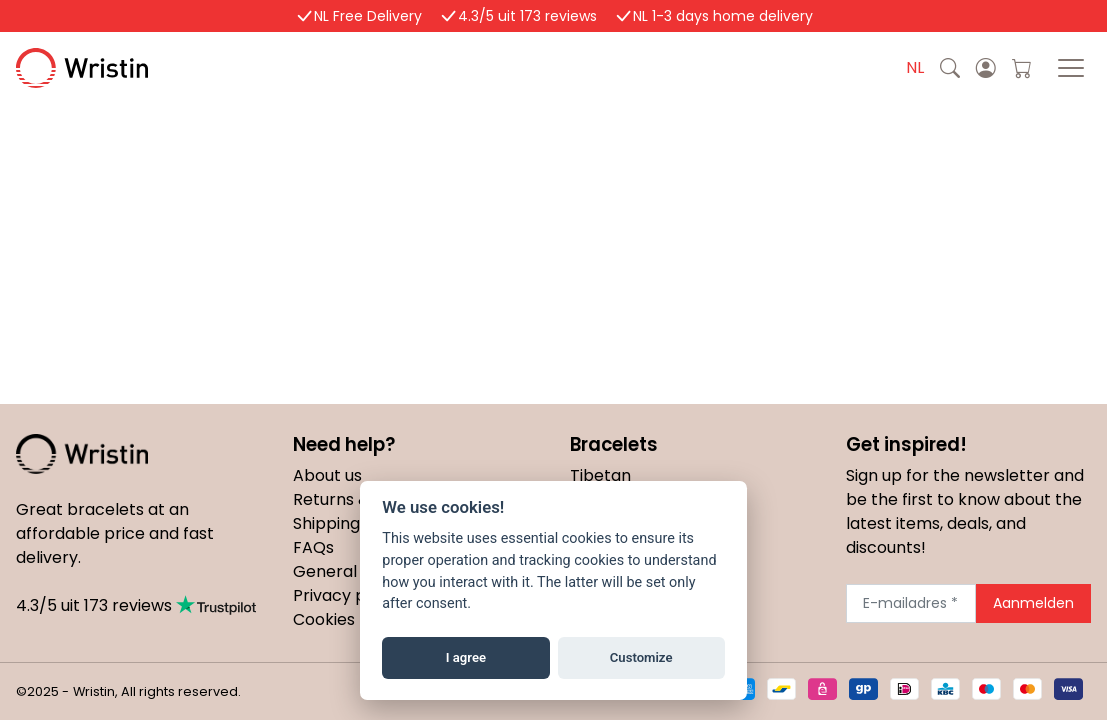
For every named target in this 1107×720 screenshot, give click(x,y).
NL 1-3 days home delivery (723, 16)
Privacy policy (347, 595)
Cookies (324, 619)
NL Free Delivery (368, 16)
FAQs (313, 547)
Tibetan (600, 475)
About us (327, 475)
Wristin (138, 68)
